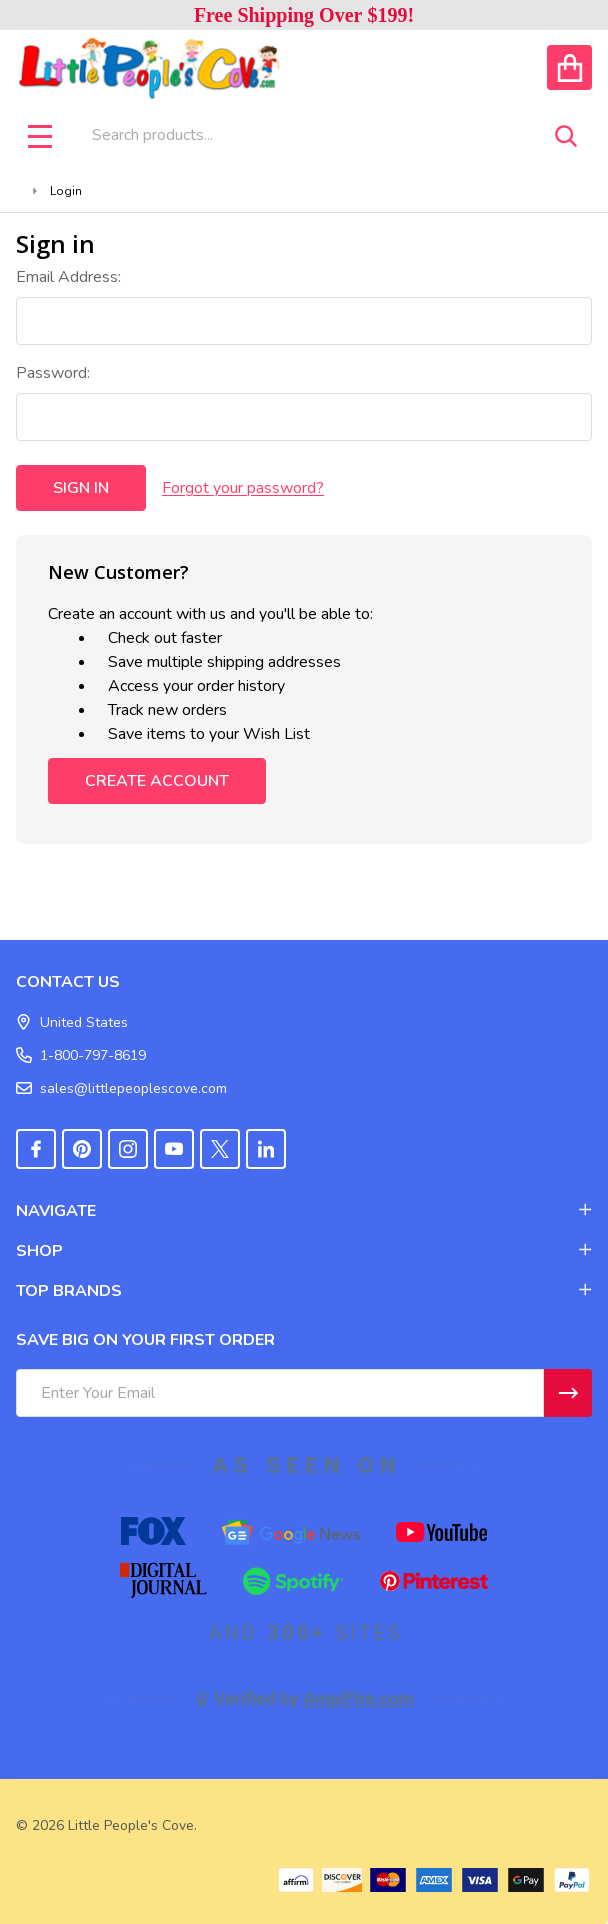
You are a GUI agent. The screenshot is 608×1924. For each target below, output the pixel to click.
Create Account (157, 781)
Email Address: (68, 277)
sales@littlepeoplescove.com (121, 1088)
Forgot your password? (243, 488)
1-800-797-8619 (81, 1055)
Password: (53, 373)
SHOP (304, 1251)
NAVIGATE (304, 1211)
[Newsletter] (568, 1393)
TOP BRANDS (304, 1291)
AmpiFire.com (358, 1699)
